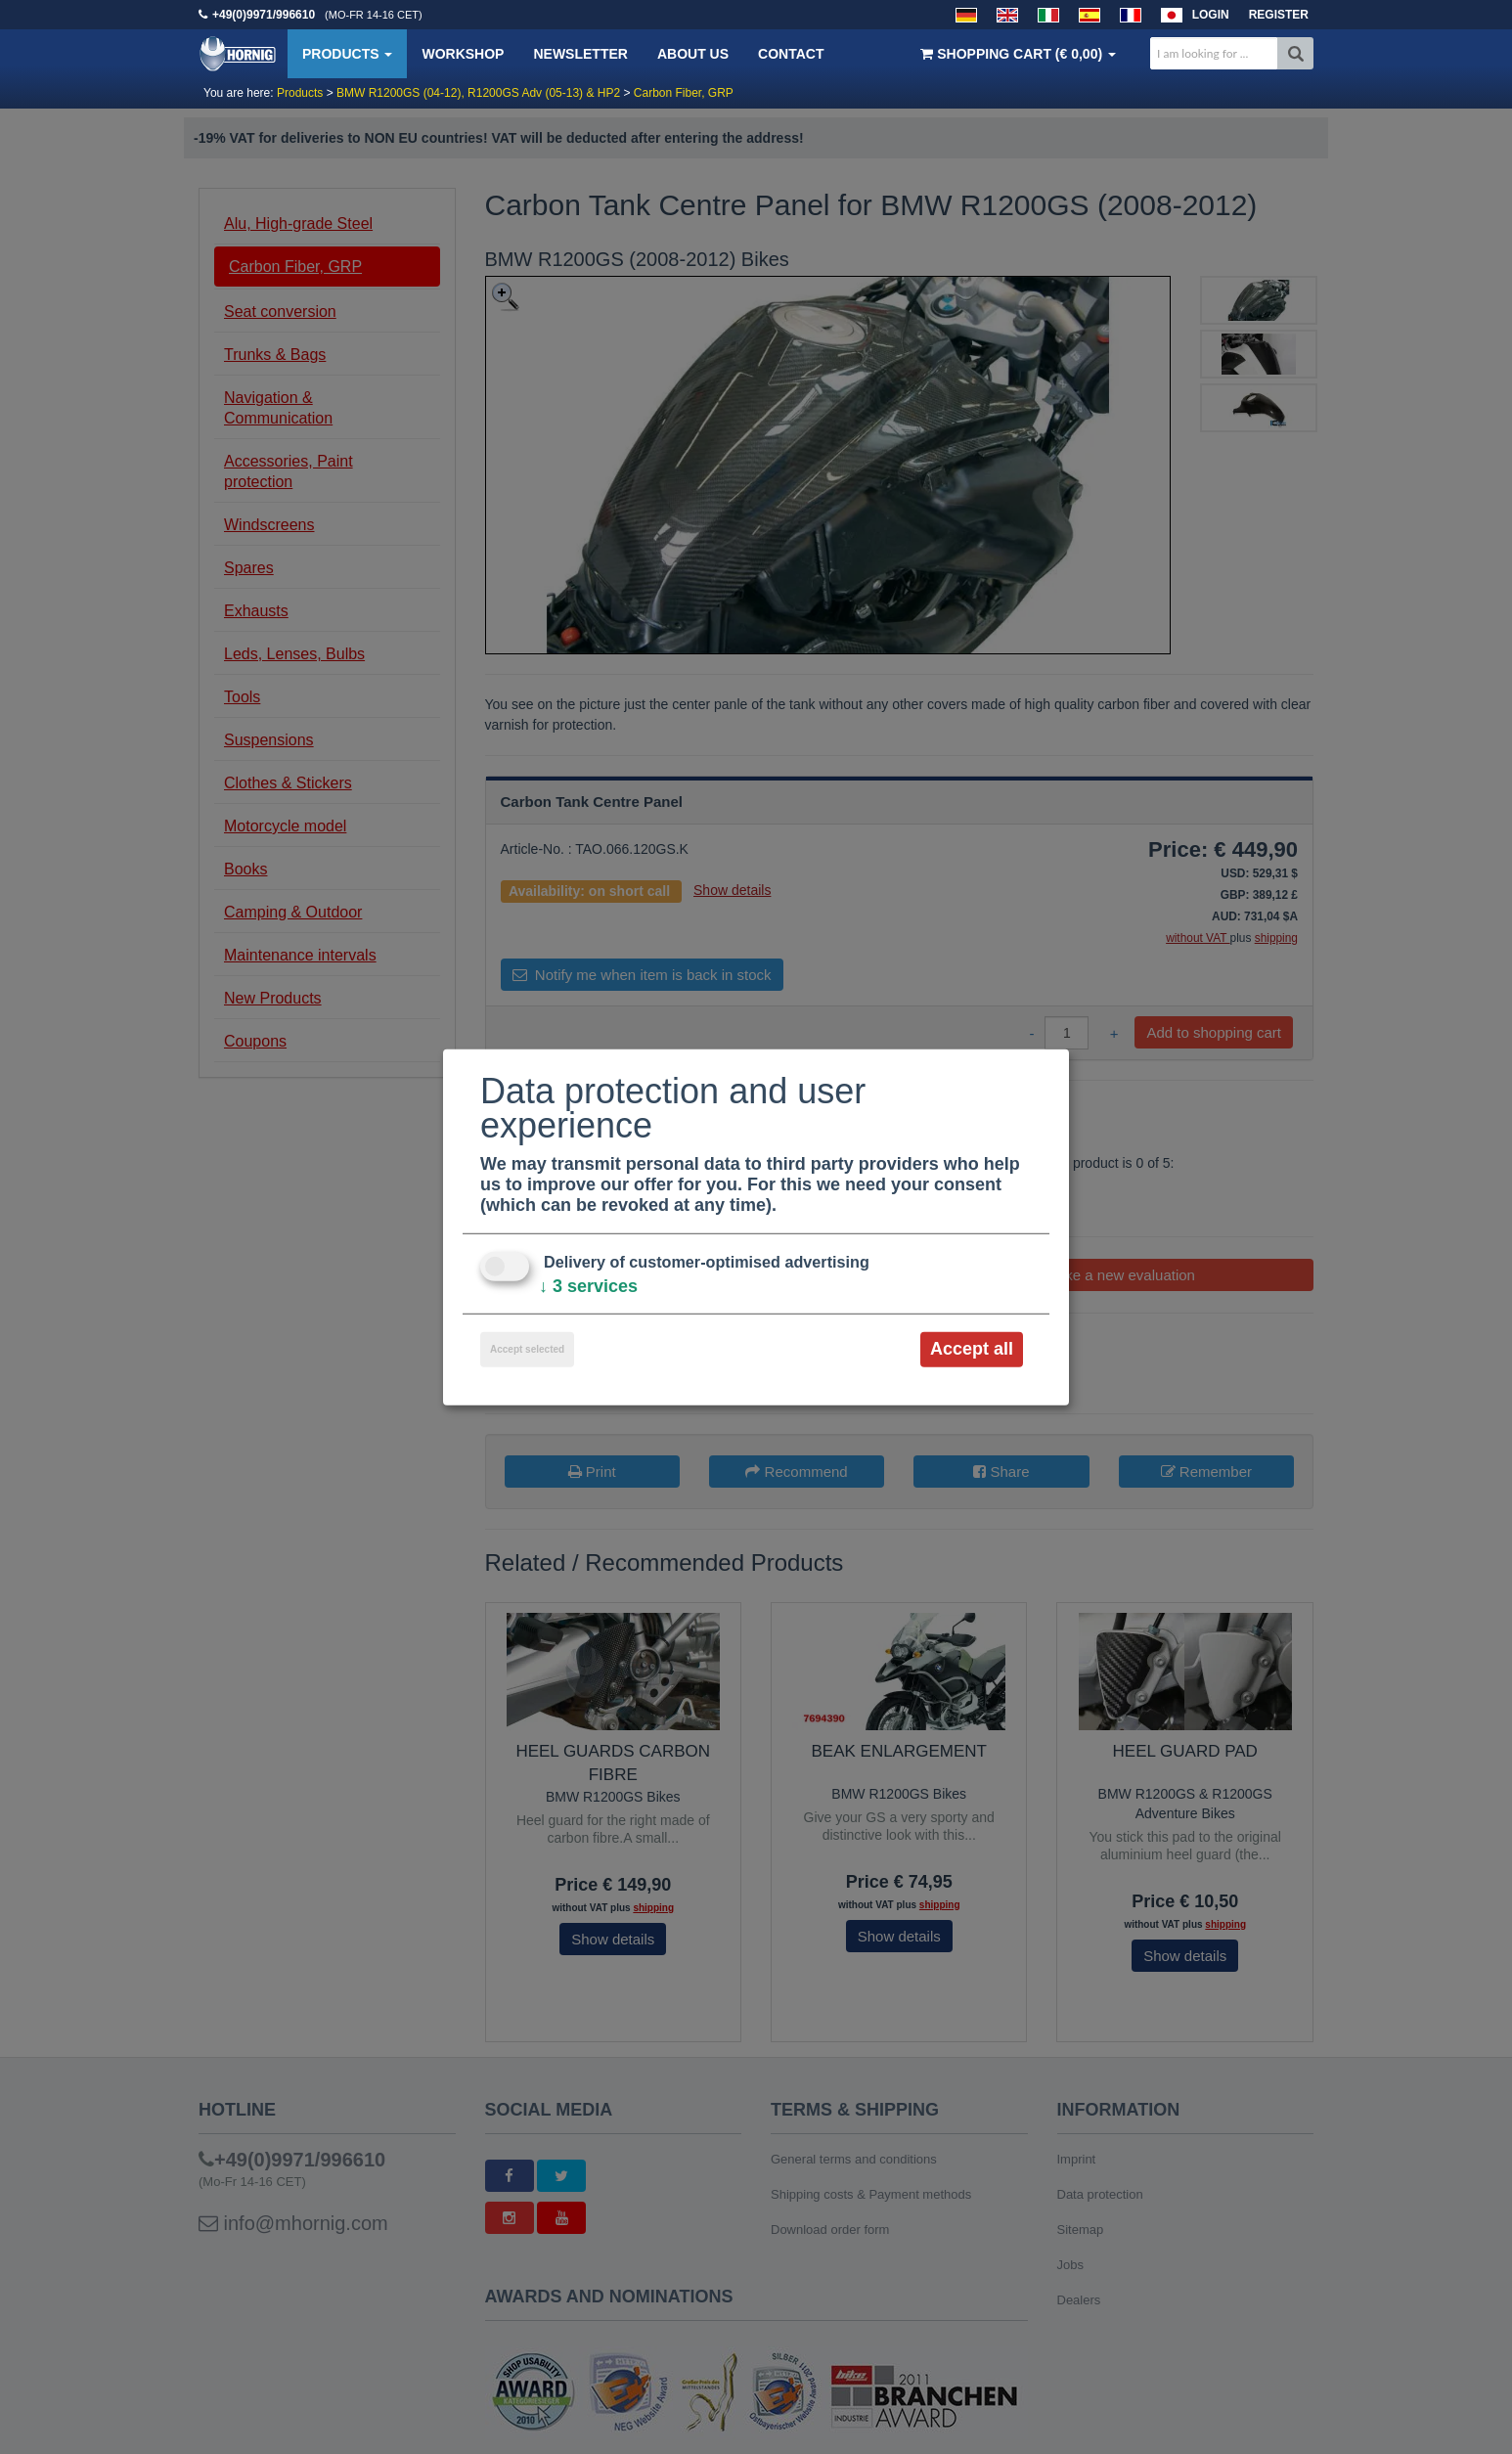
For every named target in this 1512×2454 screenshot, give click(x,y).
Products (347, 54)
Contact (790, 54)
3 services (588, 1286)
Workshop (463, 54)
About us (693, 54)
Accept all (971, 1349)
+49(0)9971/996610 (263, 15)
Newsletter (580, 54)
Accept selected (527, 1349)
